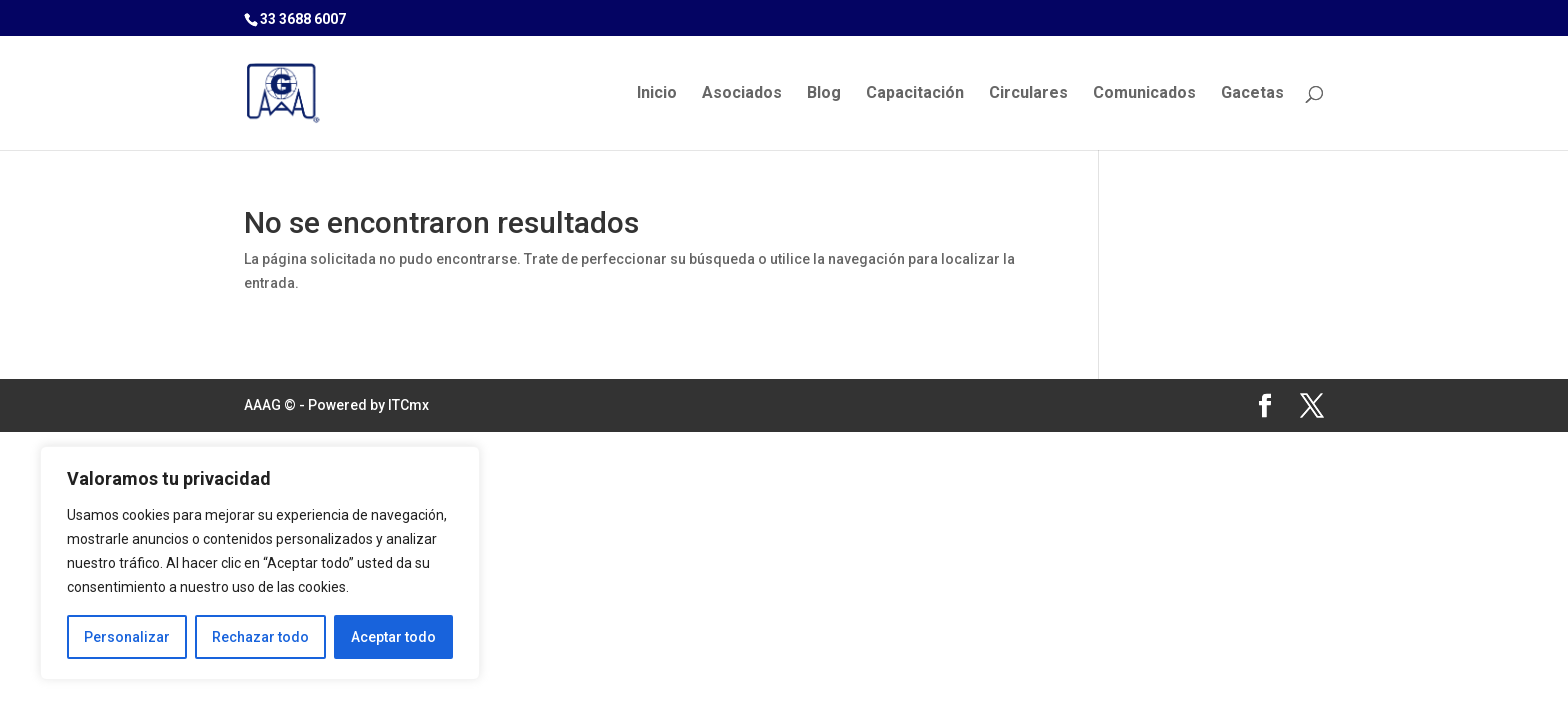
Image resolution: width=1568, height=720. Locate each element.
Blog (824, 94)
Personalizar (127, 637)
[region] (260, 563)
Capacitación (915, 94)
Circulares (1028, 94)
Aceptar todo (393, 637)
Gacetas (1252, 94)
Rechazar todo (260, 637)
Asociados (742, 94)
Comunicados (1144, 94)
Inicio (657, 94)
